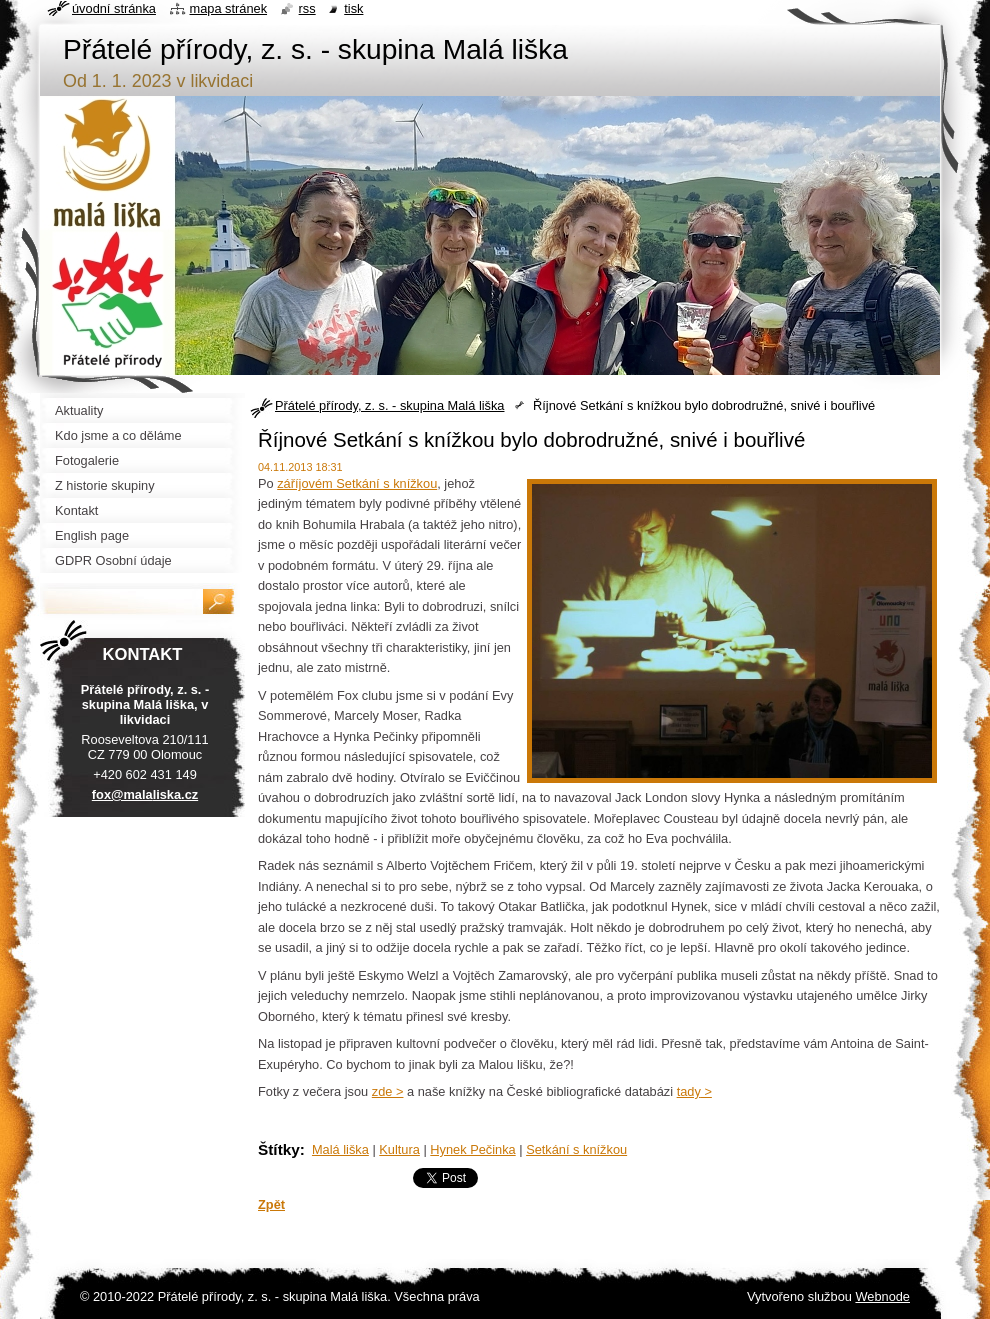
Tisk (353, 8)
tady (689, 1091)
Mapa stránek (229, 8)
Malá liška (340, 1149)
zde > (388, 1091)
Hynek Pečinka (472, 1149)
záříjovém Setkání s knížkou (357, 483)
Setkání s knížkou (576, 1149)
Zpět (271, 1204)
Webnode (882, 1296)
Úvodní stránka (114, 8)
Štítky (279, 1149)
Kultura (399, 1149)
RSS (307, 8)
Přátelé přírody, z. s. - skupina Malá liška (389, 405)
